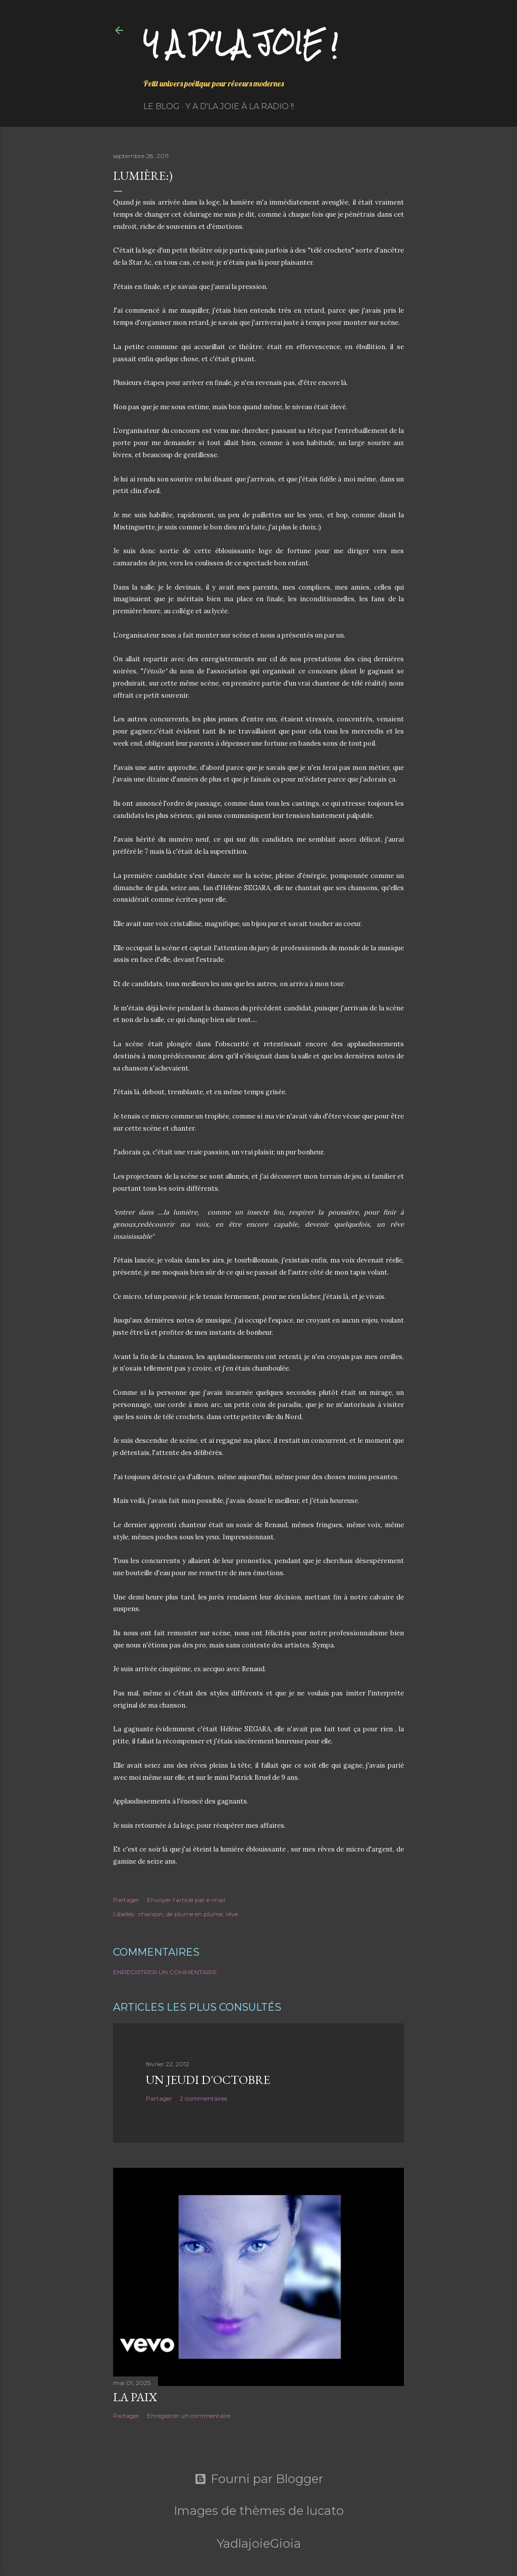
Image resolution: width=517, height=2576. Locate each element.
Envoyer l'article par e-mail (186, 1900)
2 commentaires (203, 2098)
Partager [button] (126, 1900)
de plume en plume (194, 1914)
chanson (150, 1914)
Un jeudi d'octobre (208, 2079)
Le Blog (161, 106)
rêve (232, 1914)
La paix (135, 2397)
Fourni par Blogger (258, 2479)
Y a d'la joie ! (240, 43)
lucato (325, 2510)
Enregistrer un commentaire (165, 1972)
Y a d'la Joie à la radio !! (239, 106)
